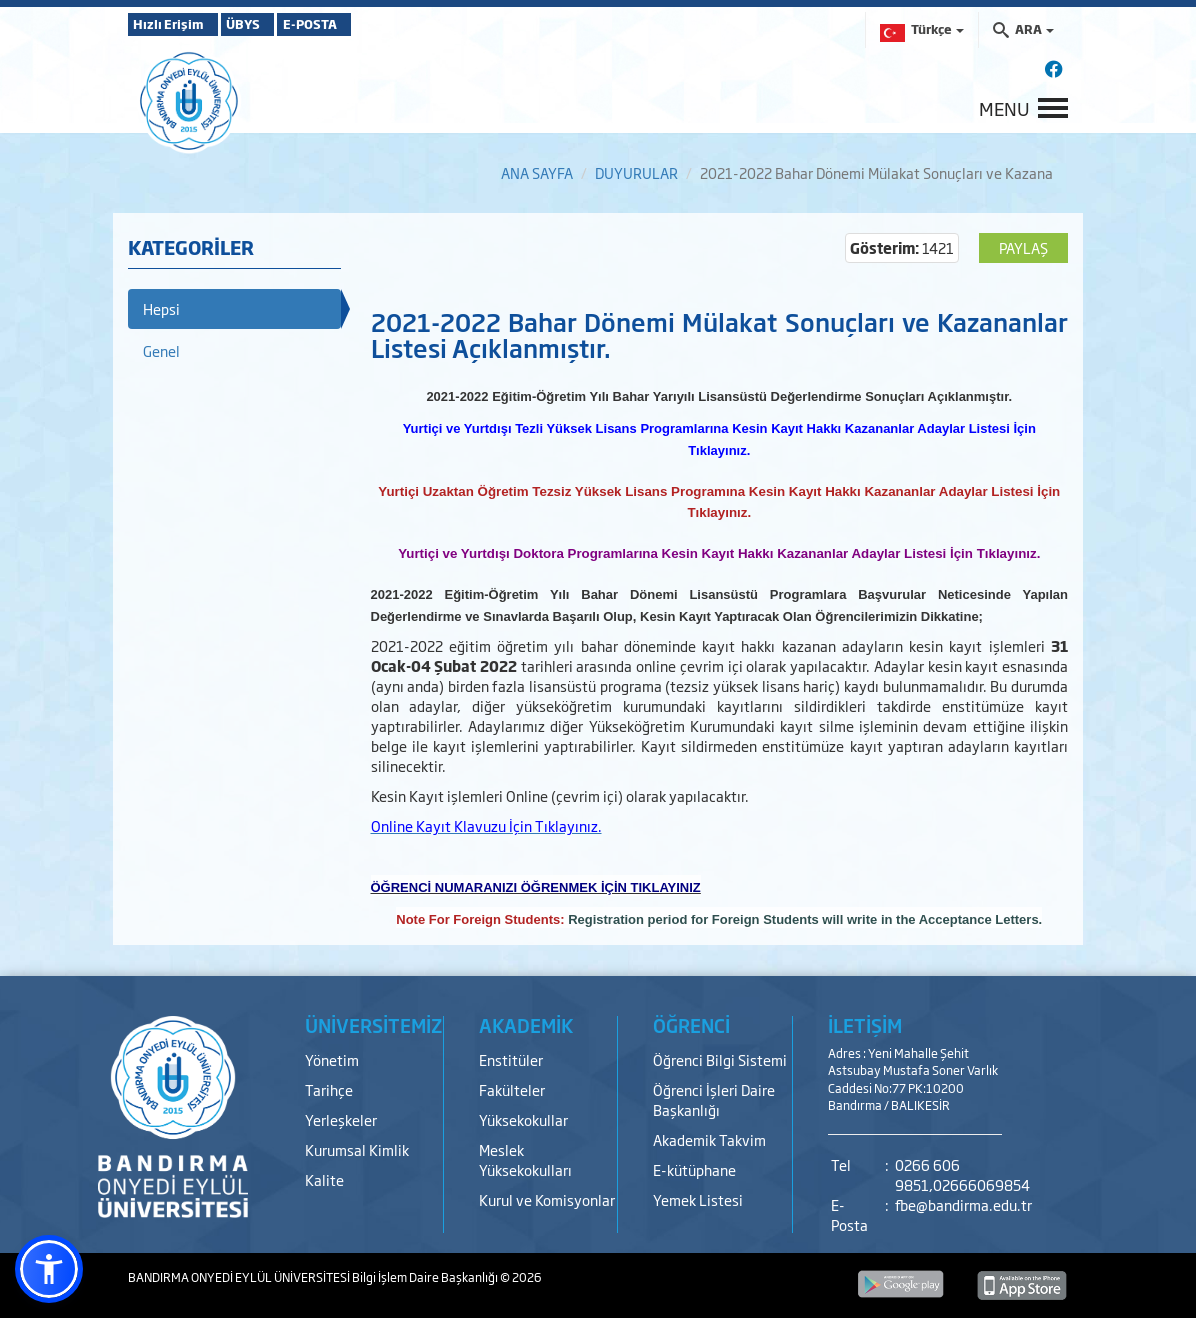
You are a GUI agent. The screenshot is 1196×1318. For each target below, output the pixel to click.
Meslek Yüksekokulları (525, 1159)
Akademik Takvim (709, 1139)
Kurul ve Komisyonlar (547, 1199)
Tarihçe (329, 1089)
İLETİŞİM (865, 1025)
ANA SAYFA (537, 172)
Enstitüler (511, 1059)
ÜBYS (275, 24)
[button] (49, 1269)
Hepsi (161, 308)
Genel (161, 350)
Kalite (324, 1179)
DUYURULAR (636, 172)
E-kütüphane (694, 1169)
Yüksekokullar (523, 1119)
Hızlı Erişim (177, 24)
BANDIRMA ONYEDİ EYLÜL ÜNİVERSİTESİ (240, 1277)
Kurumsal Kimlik (357, 1149)
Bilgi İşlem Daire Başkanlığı (426, 1277)
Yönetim (332, 1059)
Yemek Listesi (698, 1199)
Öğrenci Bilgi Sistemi (720, 1059)
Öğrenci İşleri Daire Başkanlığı (714, 1099)
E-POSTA (368, 24)
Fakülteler (512, 1089)
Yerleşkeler (341, 1119)
